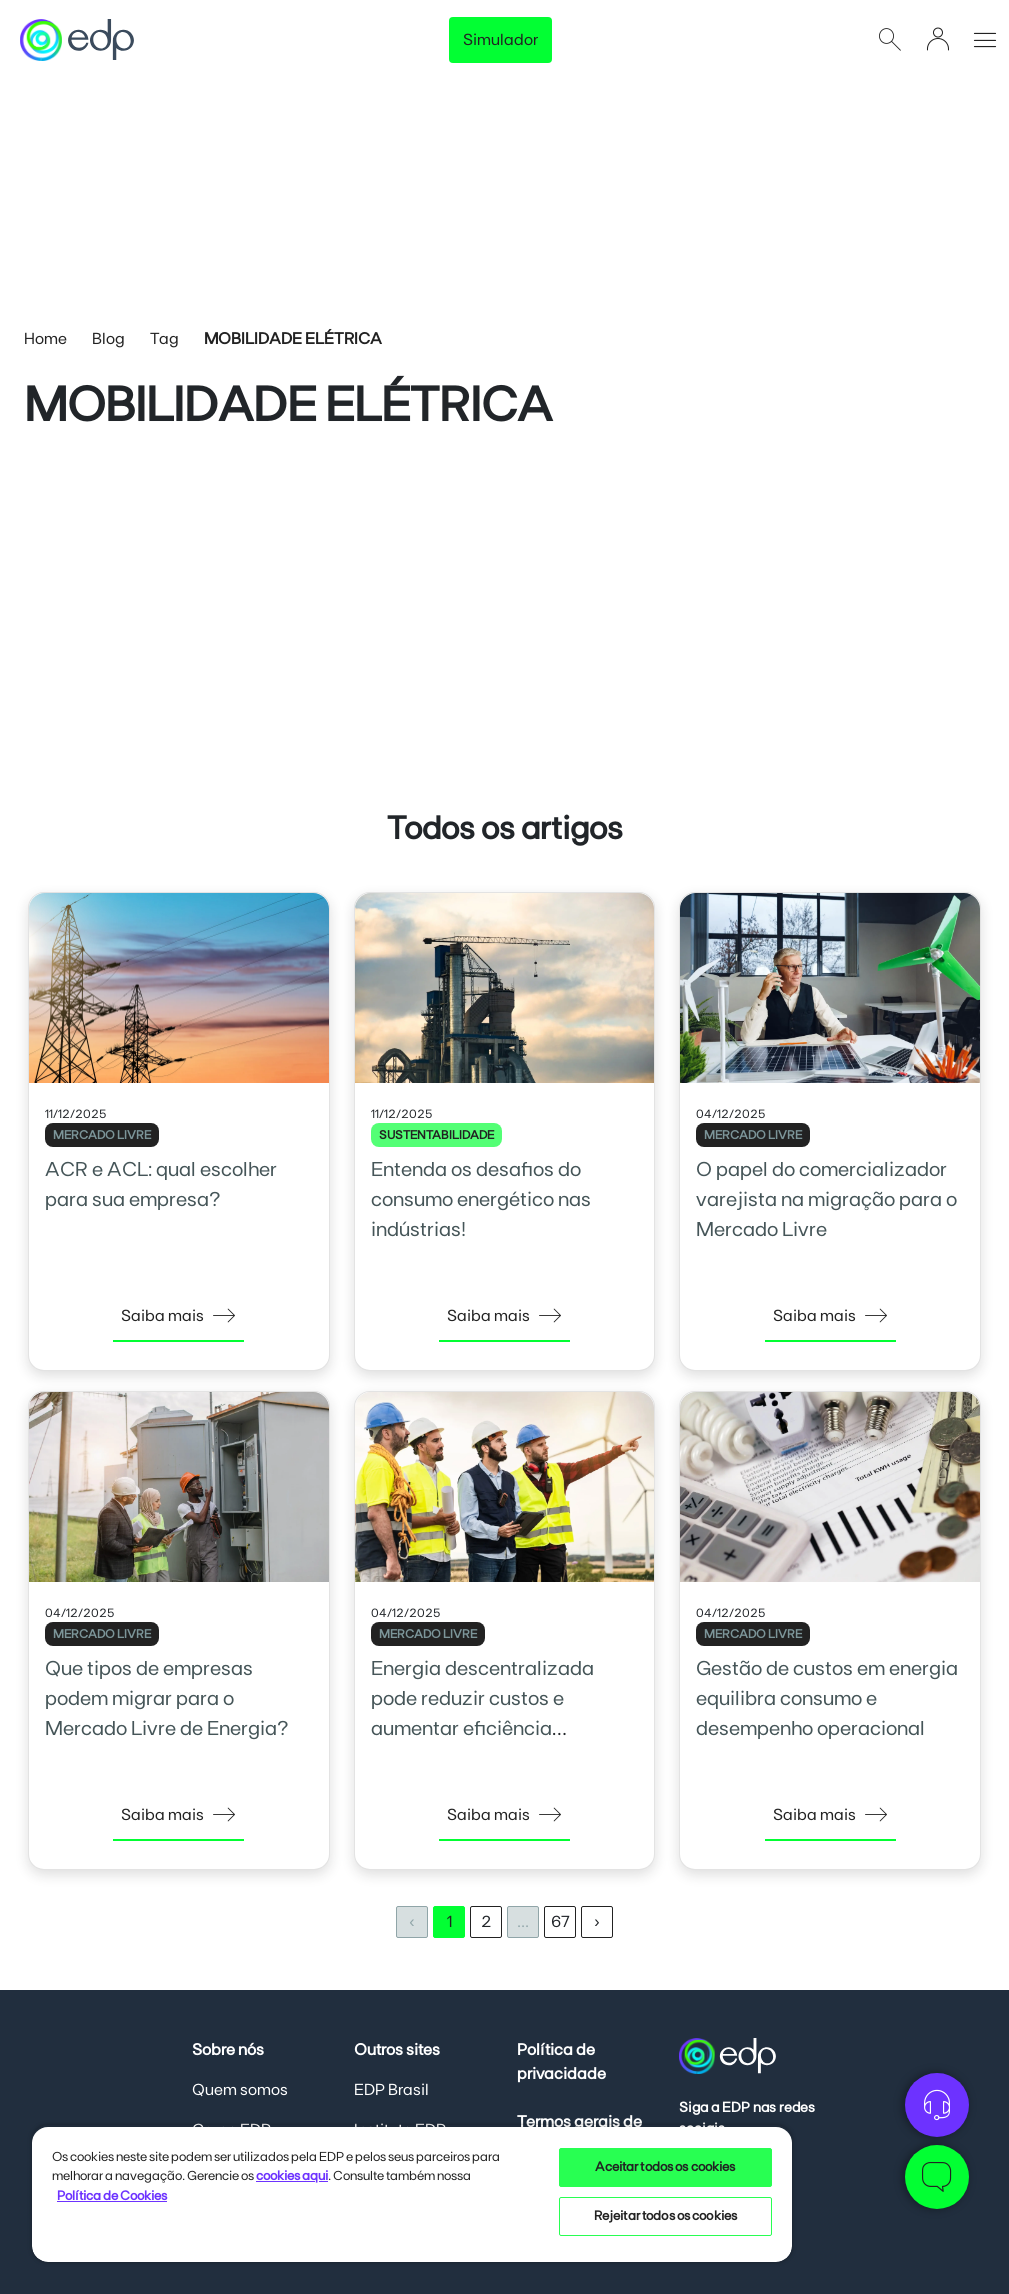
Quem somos (240, 2090)
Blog (108, 339)
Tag (164, 339)
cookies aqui (292, 2176)
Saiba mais (178, 1316)
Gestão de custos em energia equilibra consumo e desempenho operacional (827, 1699)
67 (560, 1922)
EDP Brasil (391, 2090)
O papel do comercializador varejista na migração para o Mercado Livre (826, 1200)
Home (45, 339)
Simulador (500, 40)
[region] (412, 2193)
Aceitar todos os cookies (665, 2167)
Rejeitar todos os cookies (665, 2216)
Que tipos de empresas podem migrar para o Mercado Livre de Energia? (167, 1699)
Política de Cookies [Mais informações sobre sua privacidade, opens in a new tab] (112, 2196)
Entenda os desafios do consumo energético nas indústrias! (481, 1200)
